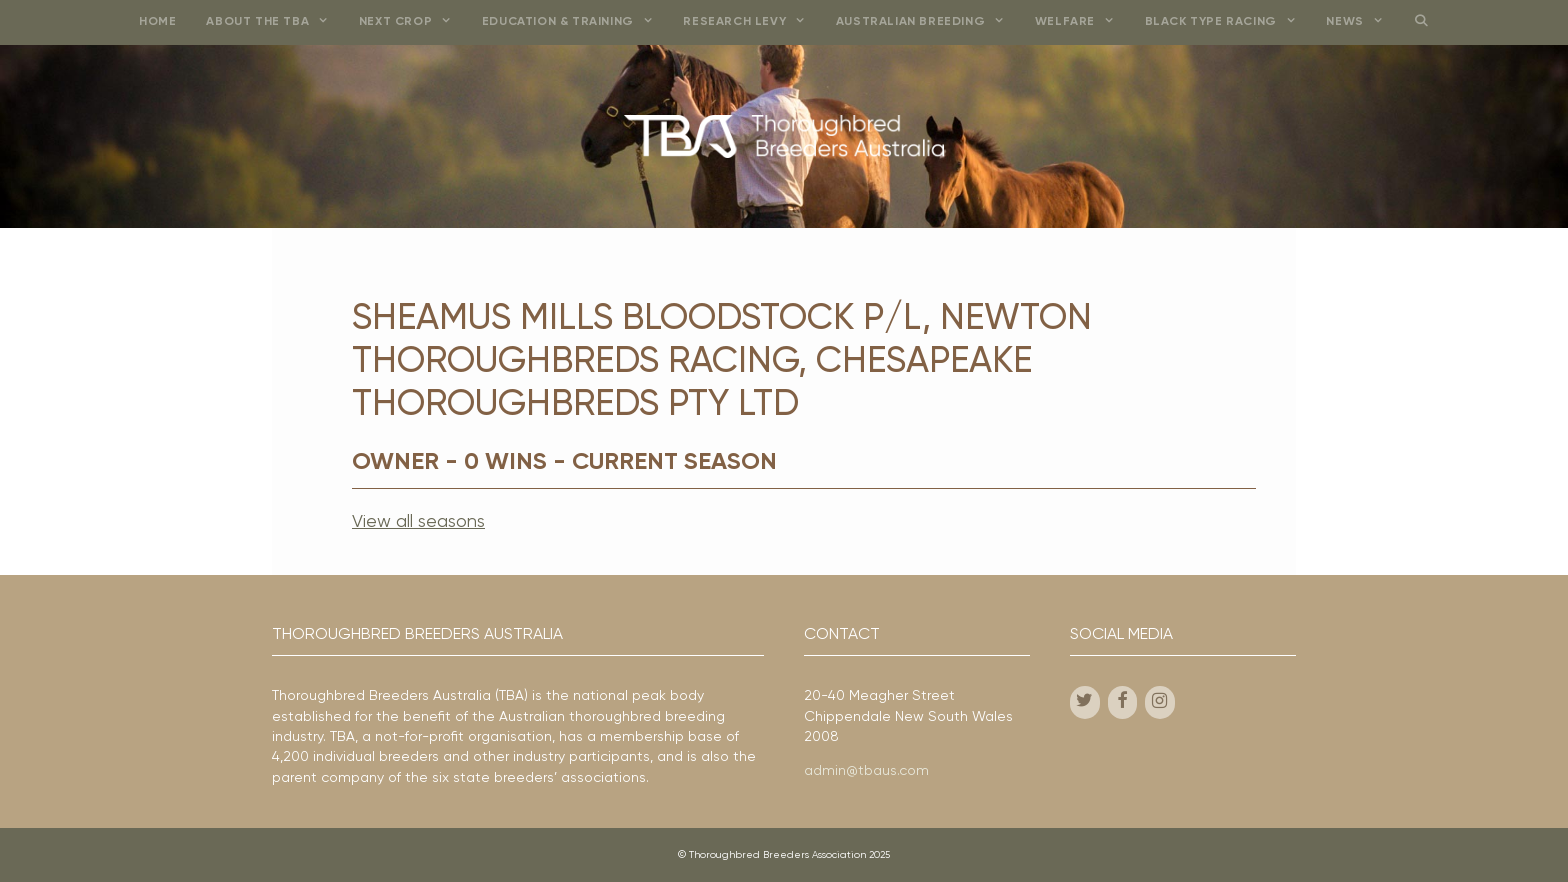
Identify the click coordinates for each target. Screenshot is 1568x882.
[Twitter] (1085, 702)
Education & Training (575, 22)
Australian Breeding (928, 22)
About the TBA (274, 22)
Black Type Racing (1228, 22)
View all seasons (418, 522)
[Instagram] (1160, 702)
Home (157, 22)
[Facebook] (1123, 702)
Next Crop (413, 22)
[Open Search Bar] (1420, 22)
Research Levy (751, 22)
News (1362, 22)
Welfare (1082, 22)
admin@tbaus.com (866, 771)
